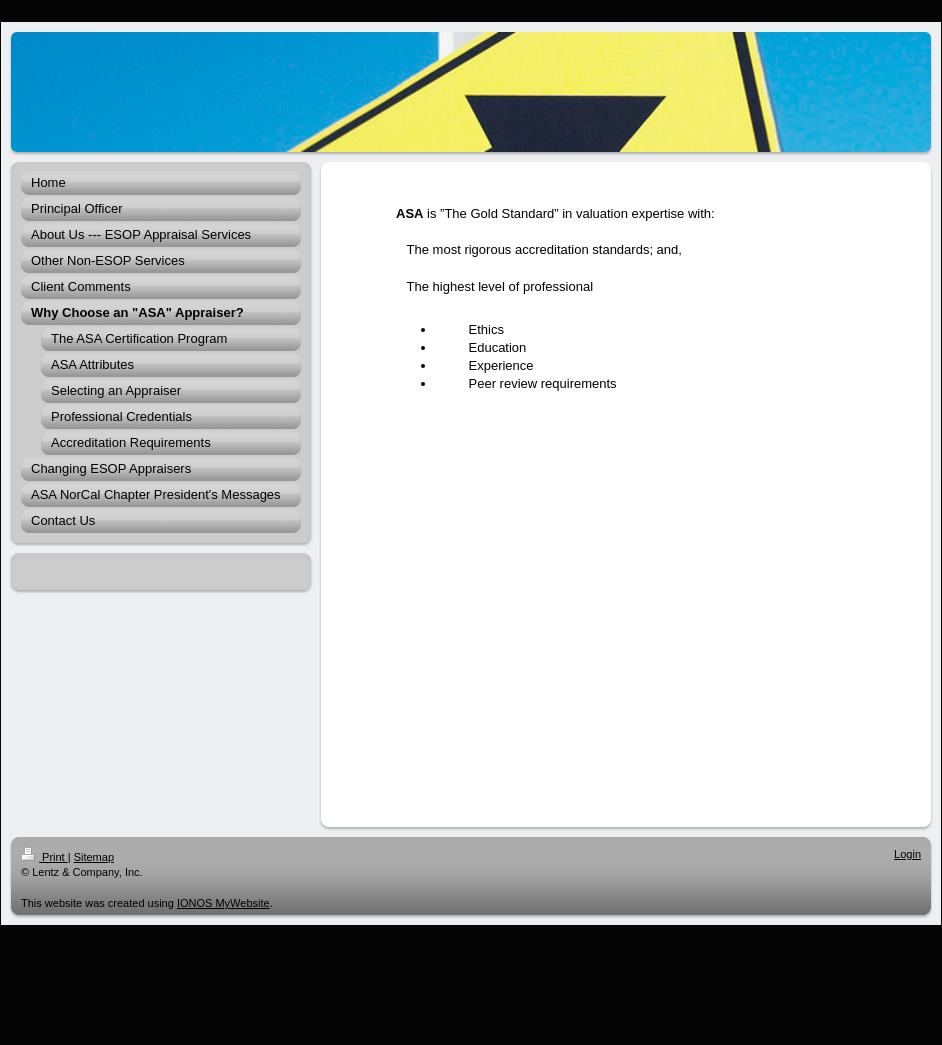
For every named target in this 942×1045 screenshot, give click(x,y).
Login (907, 854)
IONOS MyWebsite (223, 903)
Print (44, 857)
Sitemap (94, 857)
